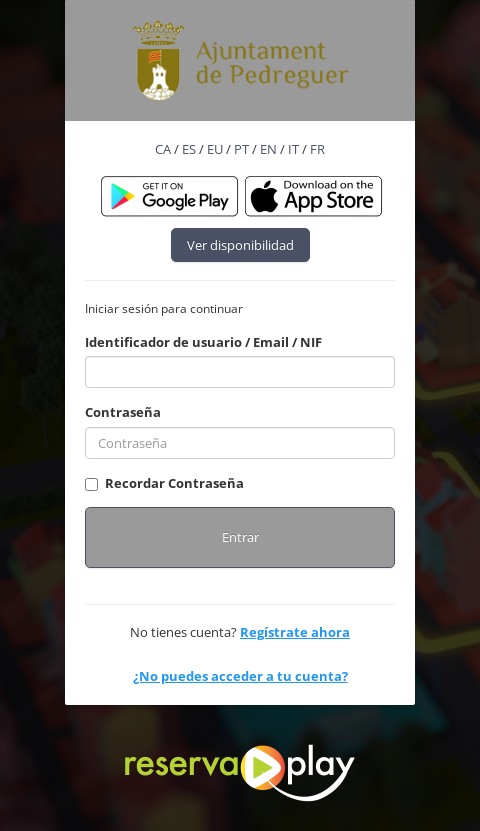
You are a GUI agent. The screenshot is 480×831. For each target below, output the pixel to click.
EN (268, 149)
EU (215, 149)
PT (241, 149)
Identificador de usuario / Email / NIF (203, 342)
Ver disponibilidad (240, 245)
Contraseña (123, 412)
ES (189, 149)
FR (317, 149)
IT (293, 149)
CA (163, 149)
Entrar (240, 537)
